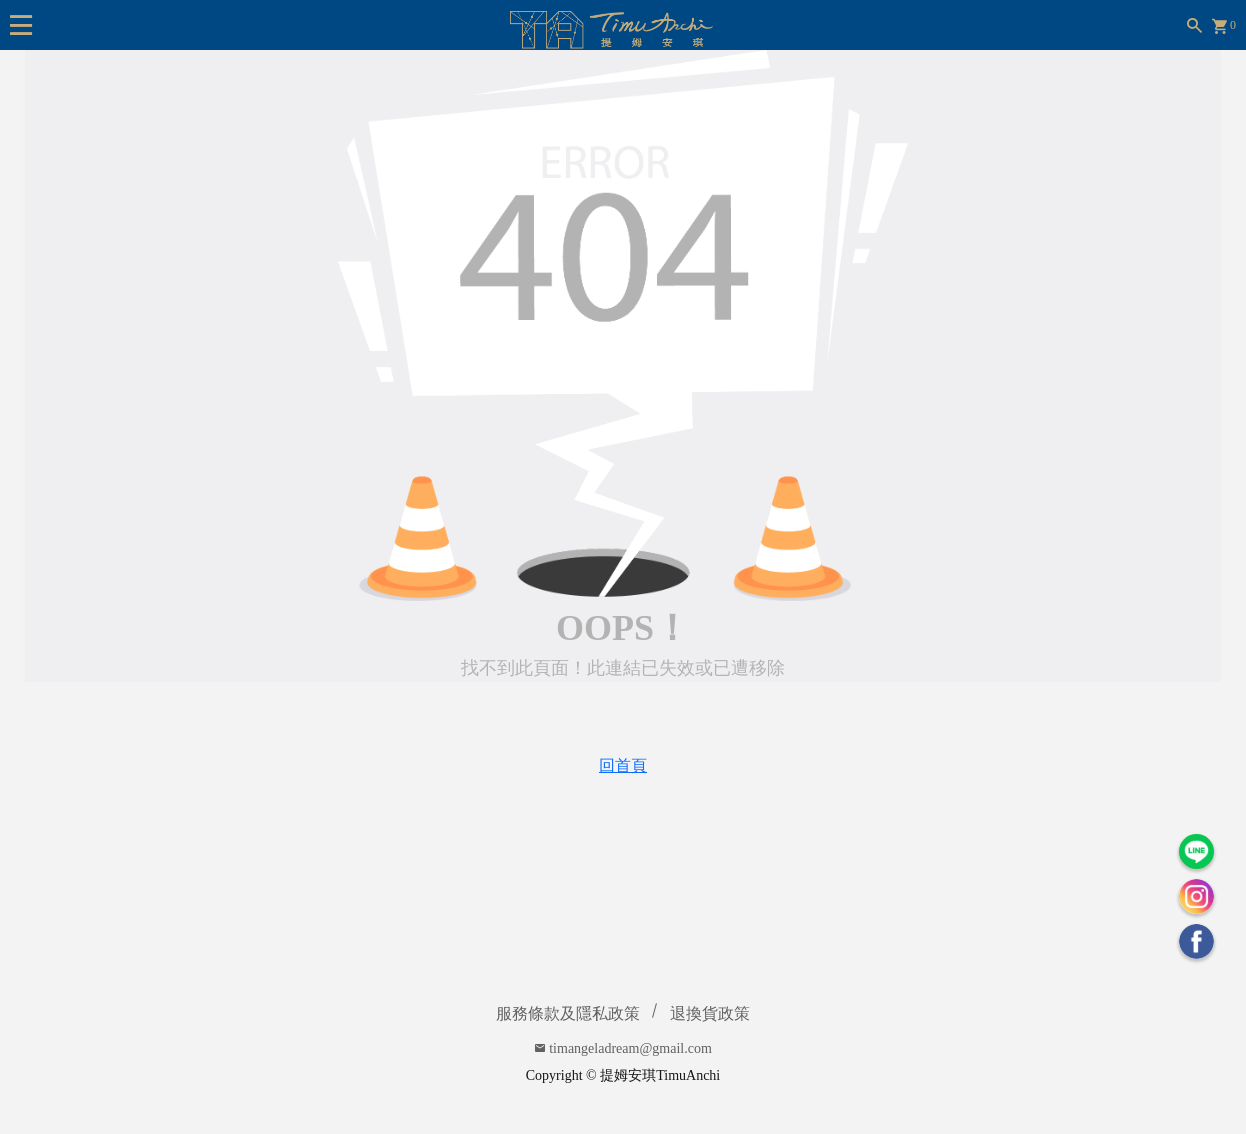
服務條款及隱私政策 (568, 1013)
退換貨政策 (710, 1013)
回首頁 (623, 765)
